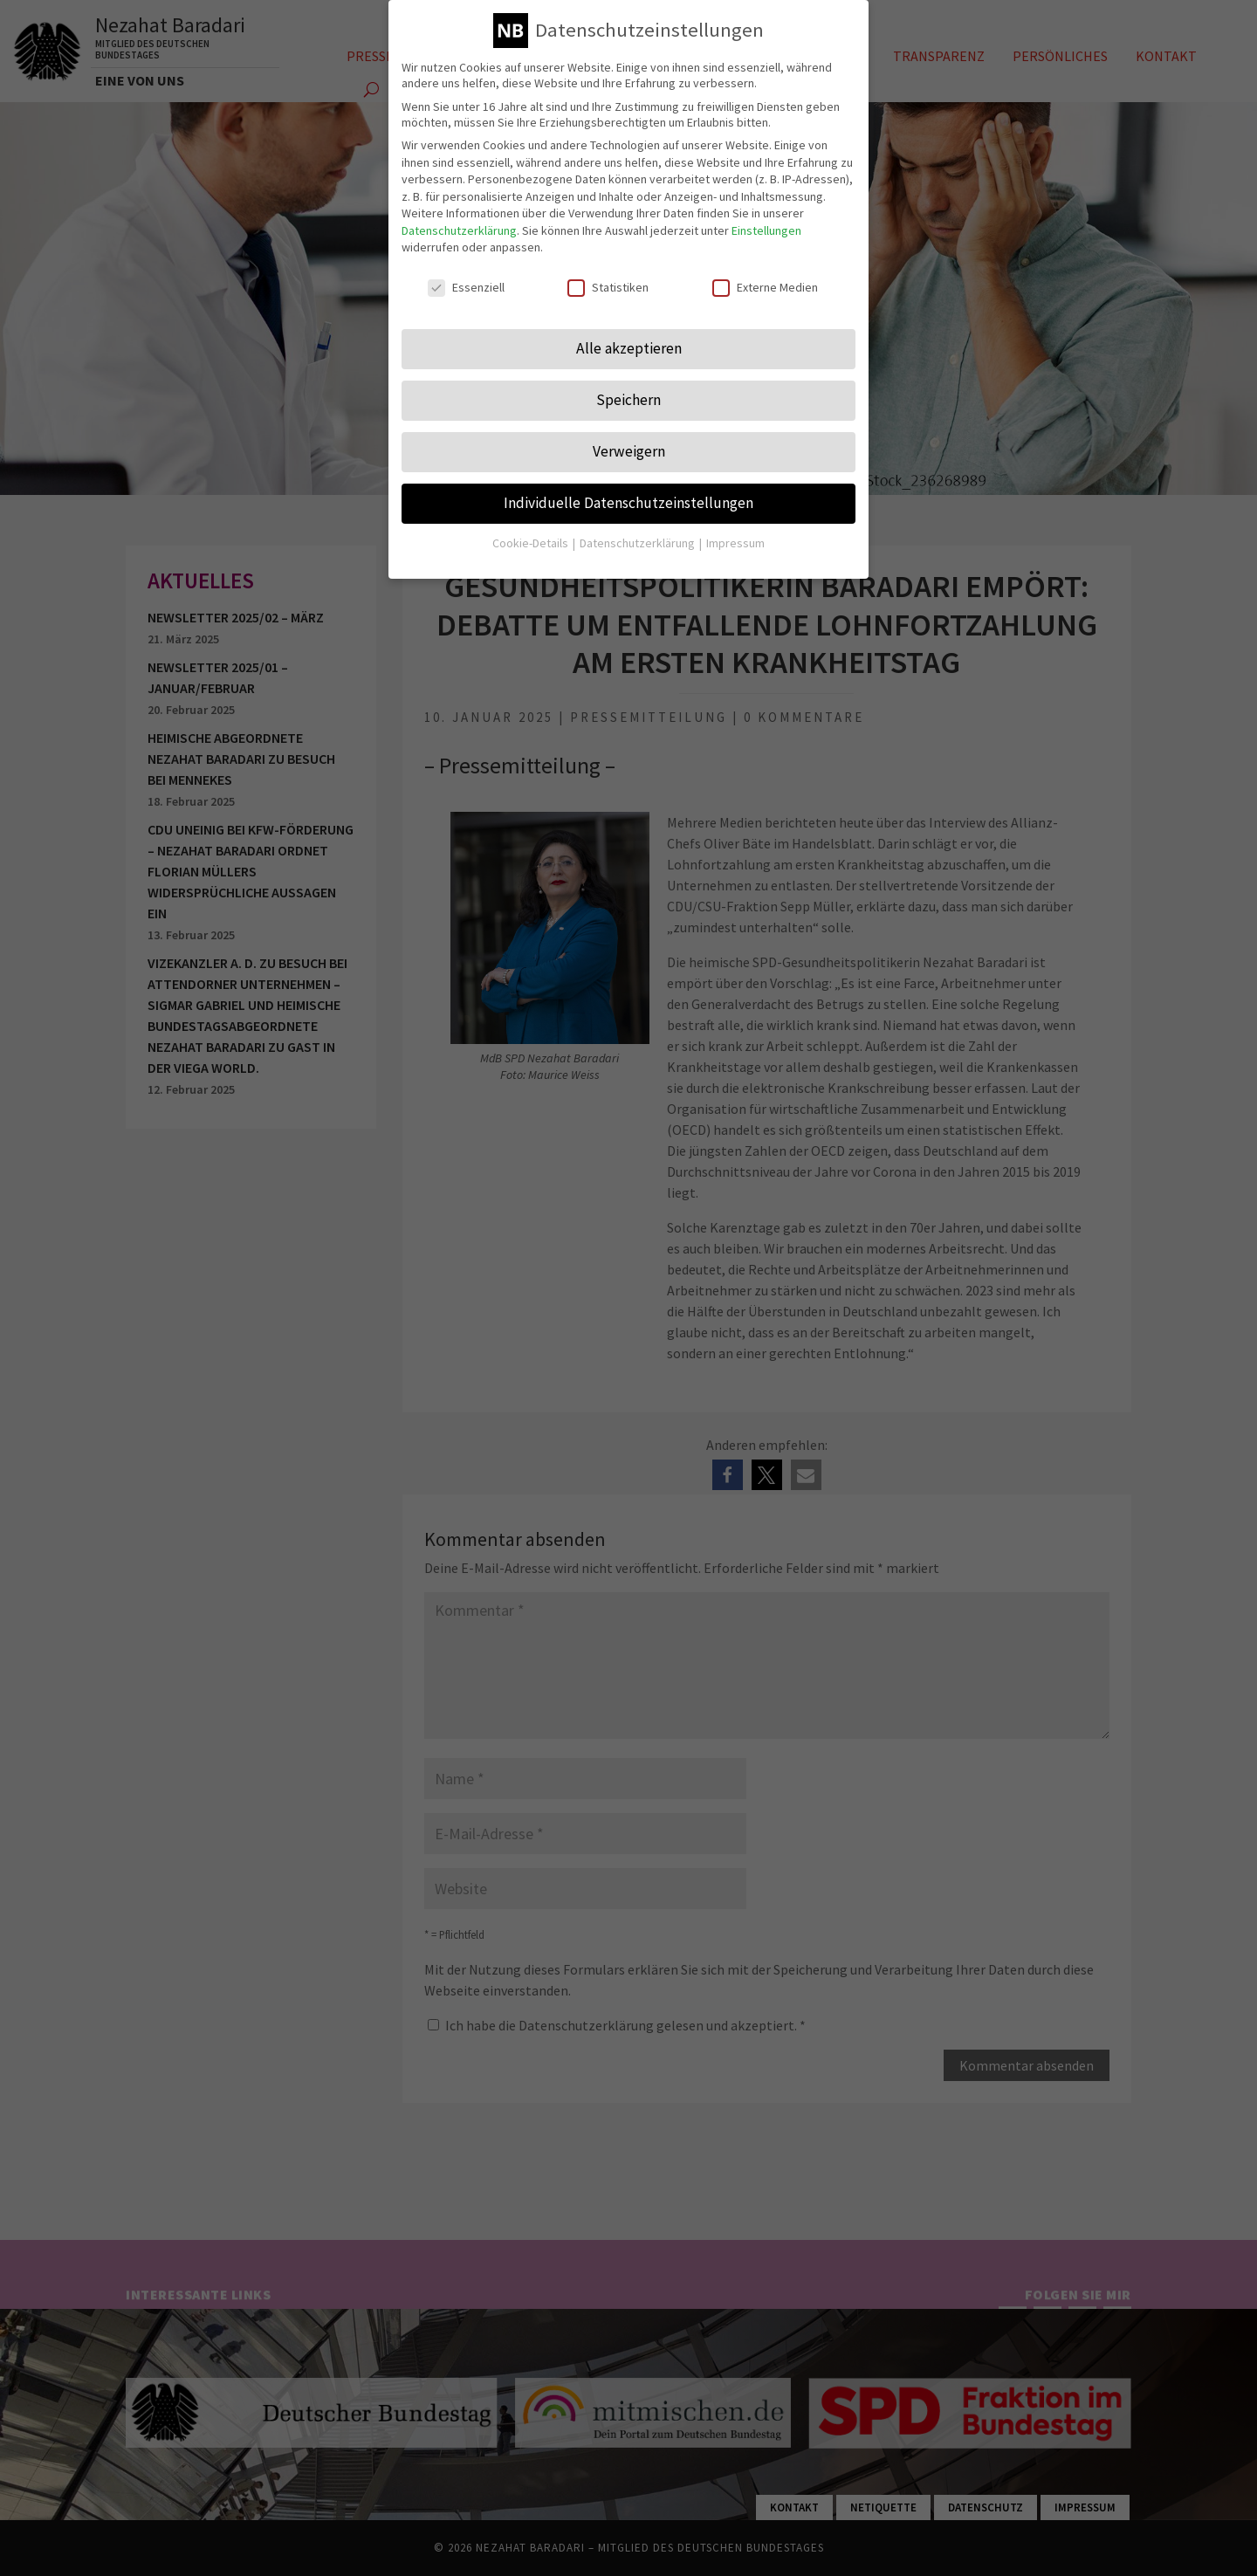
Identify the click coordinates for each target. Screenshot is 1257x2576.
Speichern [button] (628, 399)
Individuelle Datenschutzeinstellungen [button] (628, 502)
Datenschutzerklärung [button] (638, 542)
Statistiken (608, 286)
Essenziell (466, 286)
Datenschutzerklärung (459, 229)
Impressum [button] (735, 542)
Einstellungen (766, 229)
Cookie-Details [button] (531, 542)
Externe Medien (765, 286)
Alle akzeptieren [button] (629, 347)
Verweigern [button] (629, 450)
